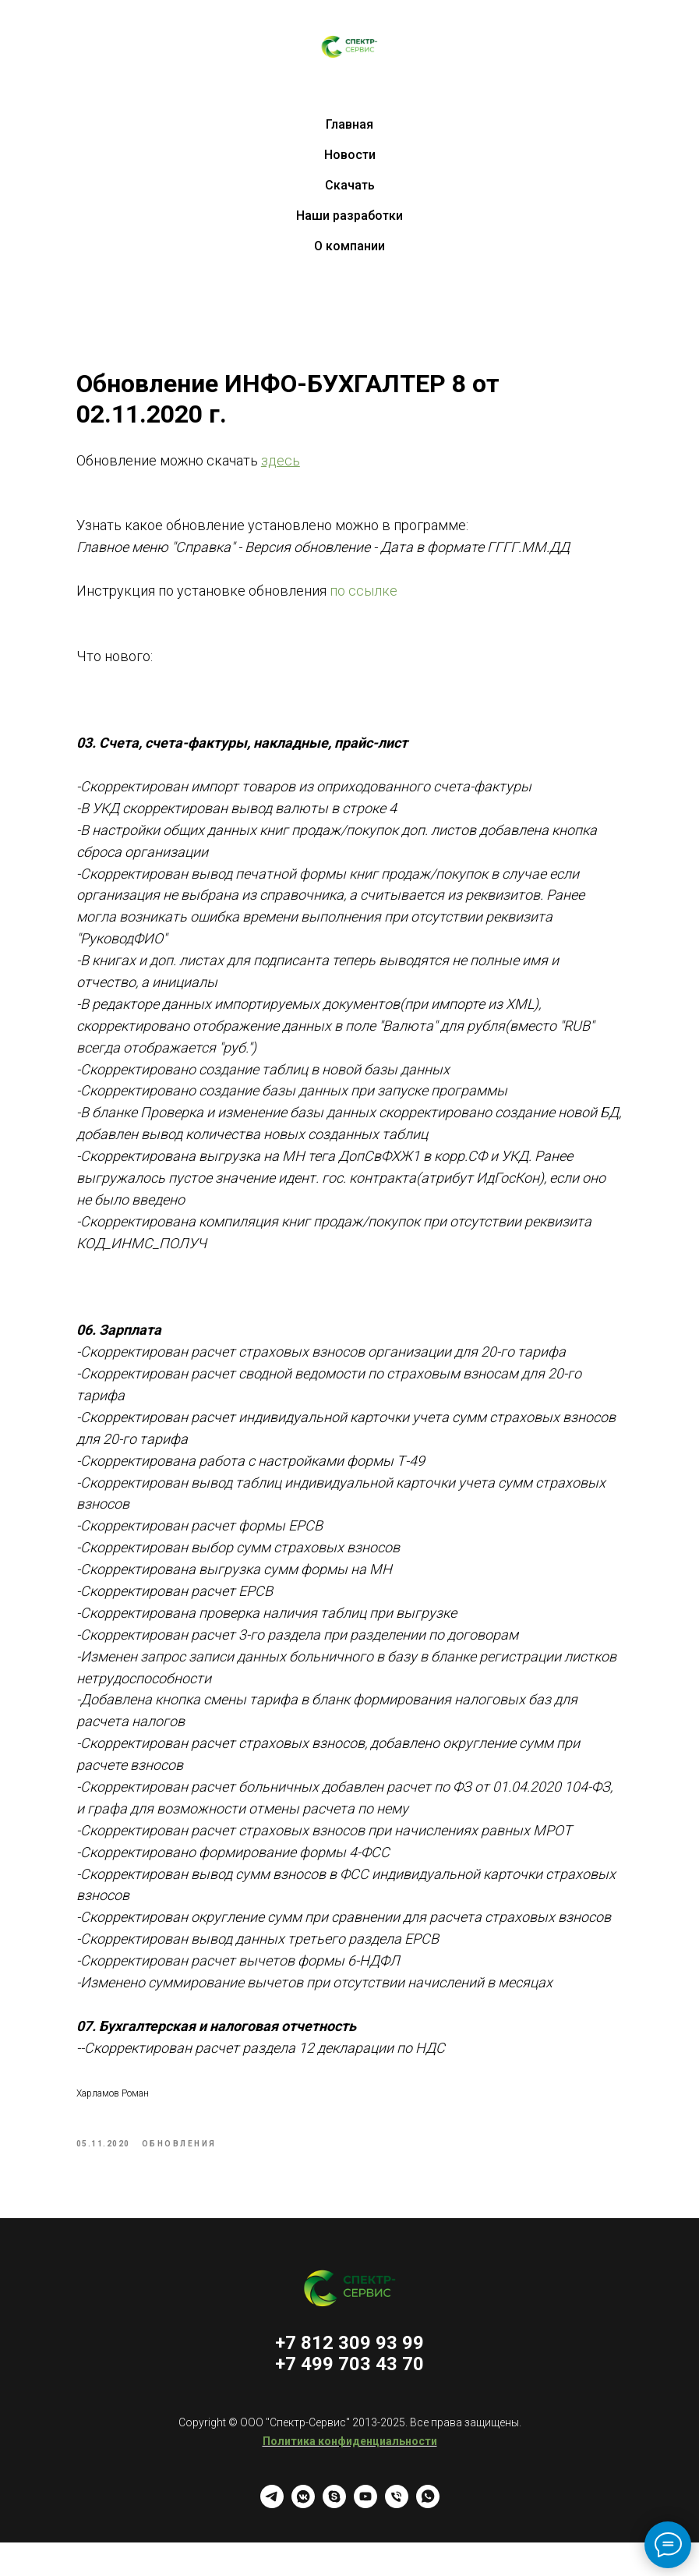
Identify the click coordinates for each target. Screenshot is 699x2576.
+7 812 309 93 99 (349, 2376)
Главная (349, 124)
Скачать (350, 185)
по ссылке (388, 596)
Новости (350, 154)
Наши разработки (349, 215)
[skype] (334, 2537)
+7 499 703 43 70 (349, 2397)
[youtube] (365, 2537)
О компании (349, 246)
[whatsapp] (428, 2537)
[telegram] (272, 2537)
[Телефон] (396, 2537)
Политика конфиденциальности (350, 2474)
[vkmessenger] (303, 2537)
